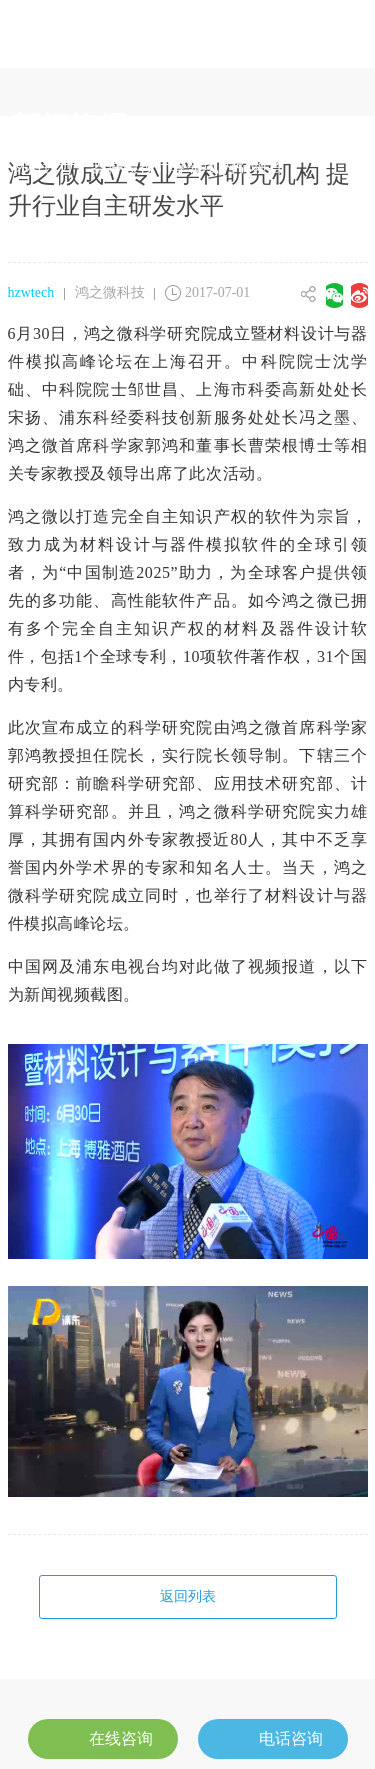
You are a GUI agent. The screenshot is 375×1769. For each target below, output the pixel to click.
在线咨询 (103, 1736)
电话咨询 (273, 1736)
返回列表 (188, 1596)
